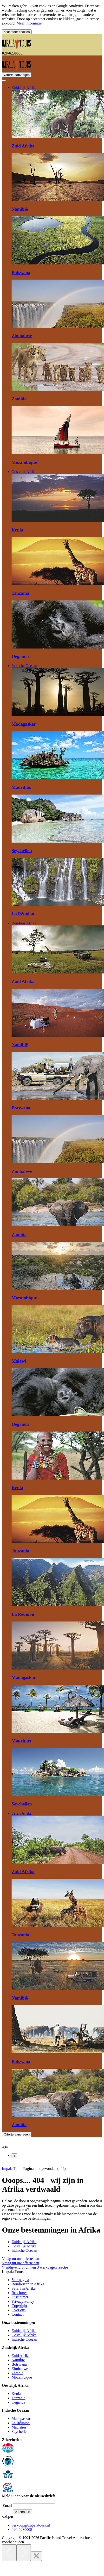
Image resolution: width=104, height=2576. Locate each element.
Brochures (19, 2293)
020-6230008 (22, 2529)
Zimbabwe (20, 2369)
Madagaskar (21, 2419)
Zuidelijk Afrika (24, 2242)
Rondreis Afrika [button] (24, 923)
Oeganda (18, 2402)
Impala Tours (12, 2168)
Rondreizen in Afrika (28, 2284)
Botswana (19, 2364)
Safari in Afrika (24, 2288)
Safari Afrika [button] (22, 1813)
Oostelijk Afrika (24, 2246)
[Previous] (9, 2552)
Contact (18, 2314)
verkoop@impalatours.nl (31, 2525)
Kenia (16, 2394)
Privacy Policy (23, 2301)
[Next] (23, 2552)
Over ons (19, 2310)
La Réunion (21, 2423)
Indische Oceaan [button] (24, 666)
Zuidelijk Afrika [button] (24, 88)
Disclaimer (20, 2297)
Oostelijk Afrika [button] (24, 472)
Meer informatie (28, 23)
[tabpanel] (52, 2143)
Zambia (17, 2373)
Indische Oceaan (24, 2250)
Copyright (19, 2306)
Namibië (18, 2360)
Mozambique (22, 2377)
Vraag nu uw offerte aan (20, 2259)
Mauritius (19, 2427)
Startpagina (20, 2280)
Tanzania (19, 2398)
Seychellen (20, 2431)
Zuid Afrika (21, 2356)
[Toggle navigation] (4, 80)
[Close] (36, 2556)
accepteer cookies (17, 32)
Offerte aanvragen (17, 75)
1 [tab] (14, 2156)
